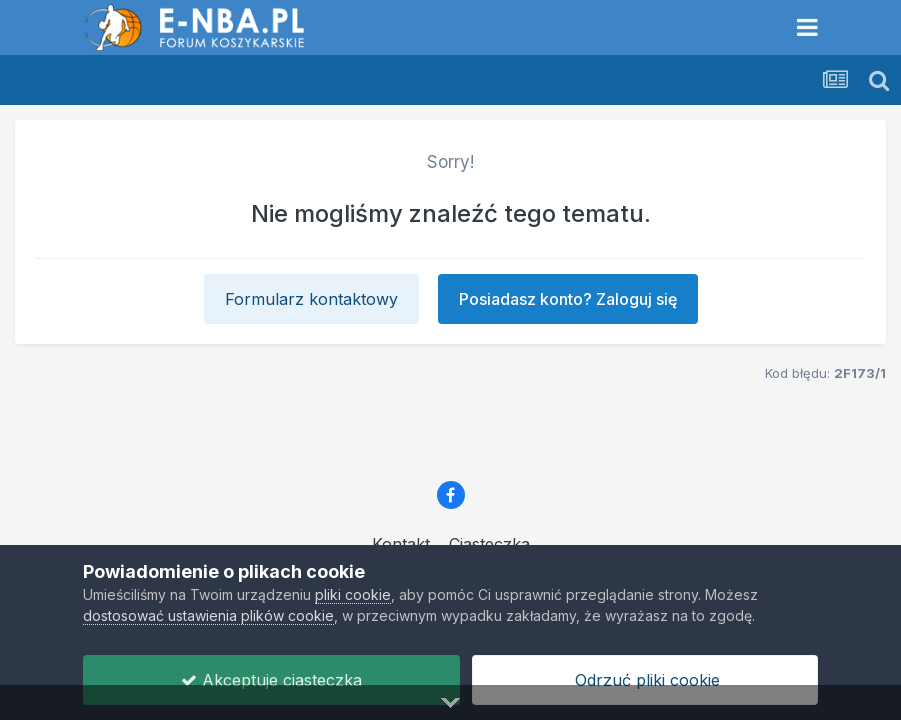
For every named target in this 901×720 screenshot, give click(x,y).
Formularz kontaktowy (311, 299)
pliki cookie (353, 594)
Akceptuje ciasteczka (271, 680)
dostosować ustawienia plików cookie (208, 615)
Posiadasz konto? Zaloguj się (568, 299)
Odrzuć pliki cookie (645, 680)
